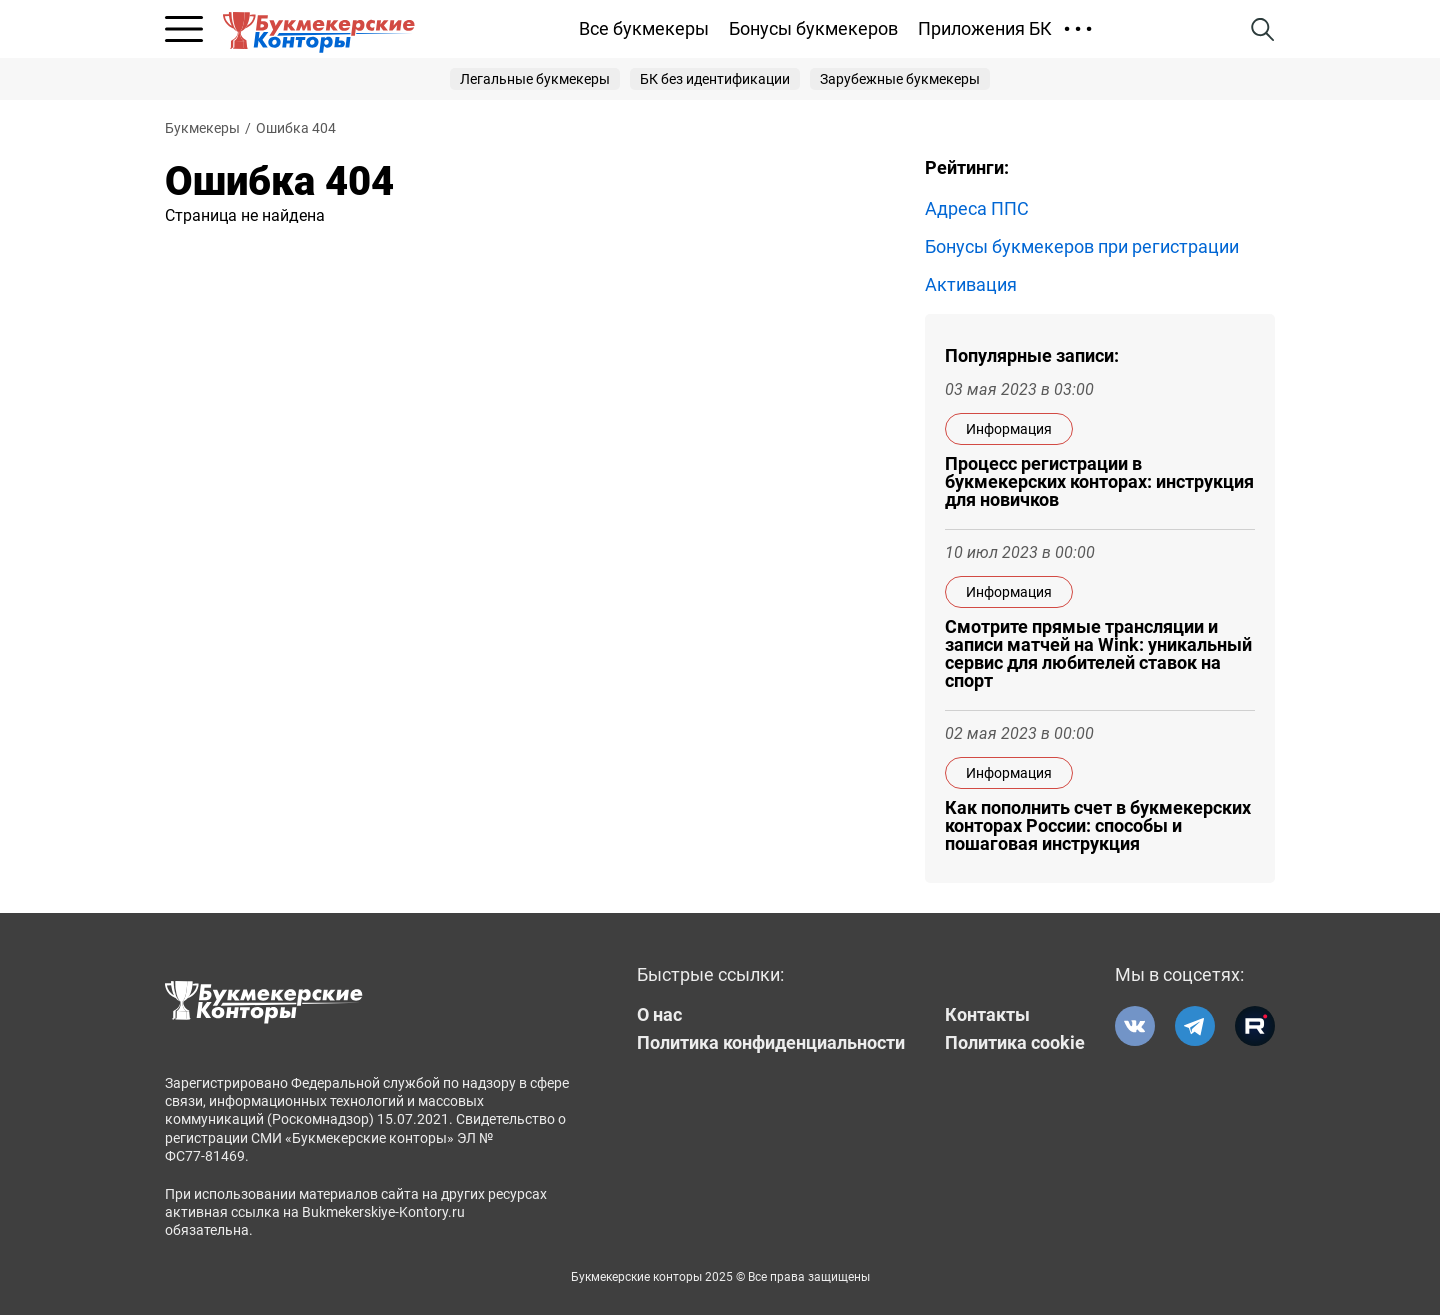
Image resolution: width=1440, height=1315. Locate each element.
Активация (971, 285)
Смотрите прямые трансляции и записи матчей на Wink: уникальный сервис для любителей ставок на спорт (1098, 654)
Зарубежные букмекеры (900, 79)
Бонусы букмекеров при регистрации (1082, 247)
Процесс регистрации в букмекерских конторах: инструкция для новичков (1099, 482)
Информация (1009, 429)
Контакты (987, 1015)
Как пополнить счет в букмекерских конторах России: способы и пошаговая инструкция (1098, 826)
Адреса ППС (977, 209)
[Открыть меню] (184, 29)
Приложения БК (985, 28)
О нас (659, 1015)
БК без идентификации (715, 79)
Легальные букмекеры (535, 79)
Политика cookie (1015, 1043)
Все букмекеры (644, 28)
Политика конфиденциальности (771, 1043)
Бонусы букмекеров (813, 28)
